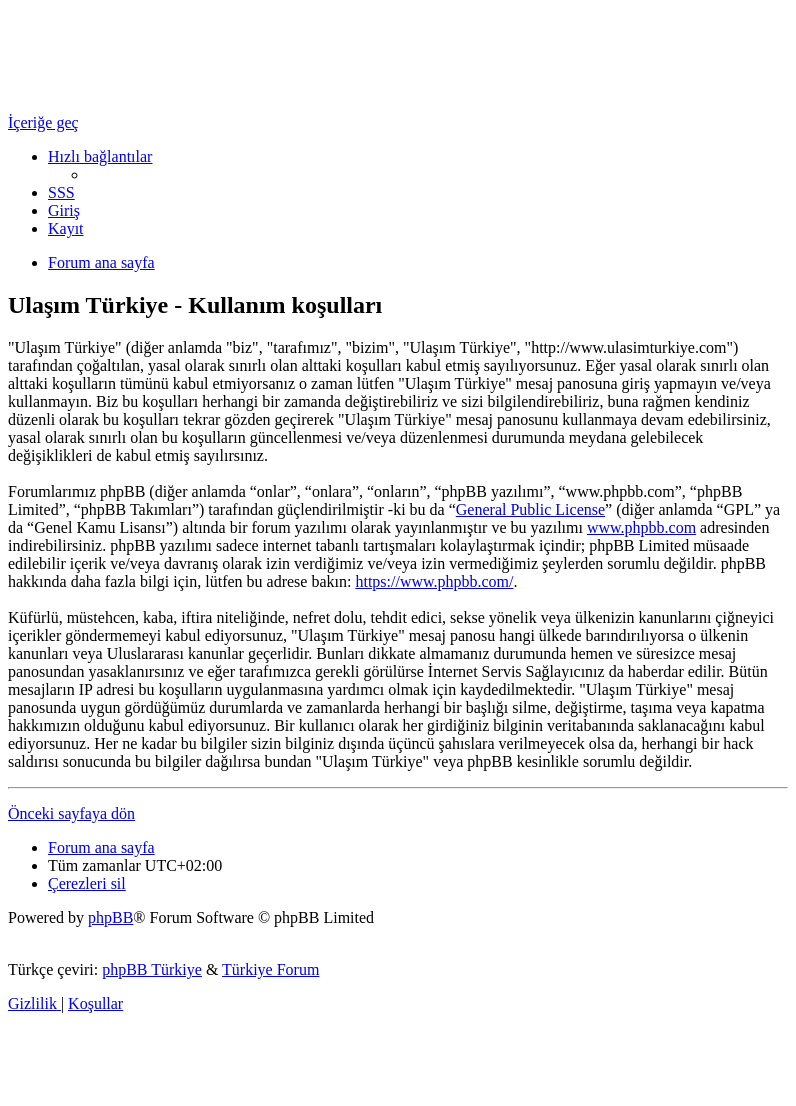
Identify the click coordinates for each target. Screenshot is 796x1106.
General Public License (530, 509)
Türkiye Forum (270, 969)
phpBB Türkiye (152, 969)
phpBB (110, 917)
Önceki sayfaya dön (71, 813)
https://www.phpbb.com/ (434, 581)
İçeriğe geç (43, 122)
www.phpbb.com (641, 527)
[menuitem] (61, 192)
